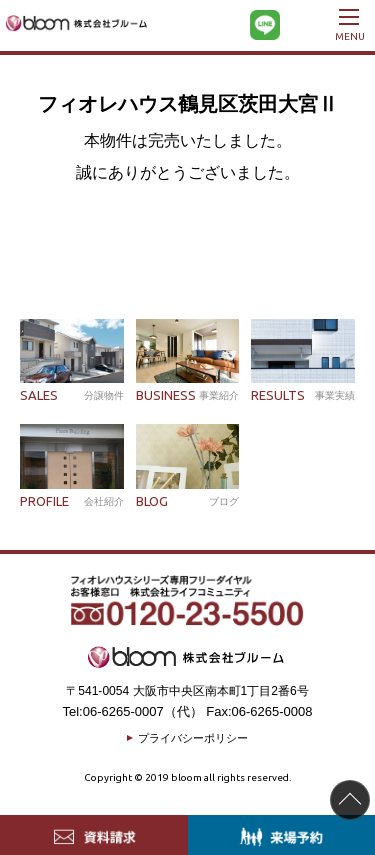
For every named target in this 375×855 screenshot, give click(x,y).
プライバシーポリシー (193, 738)
